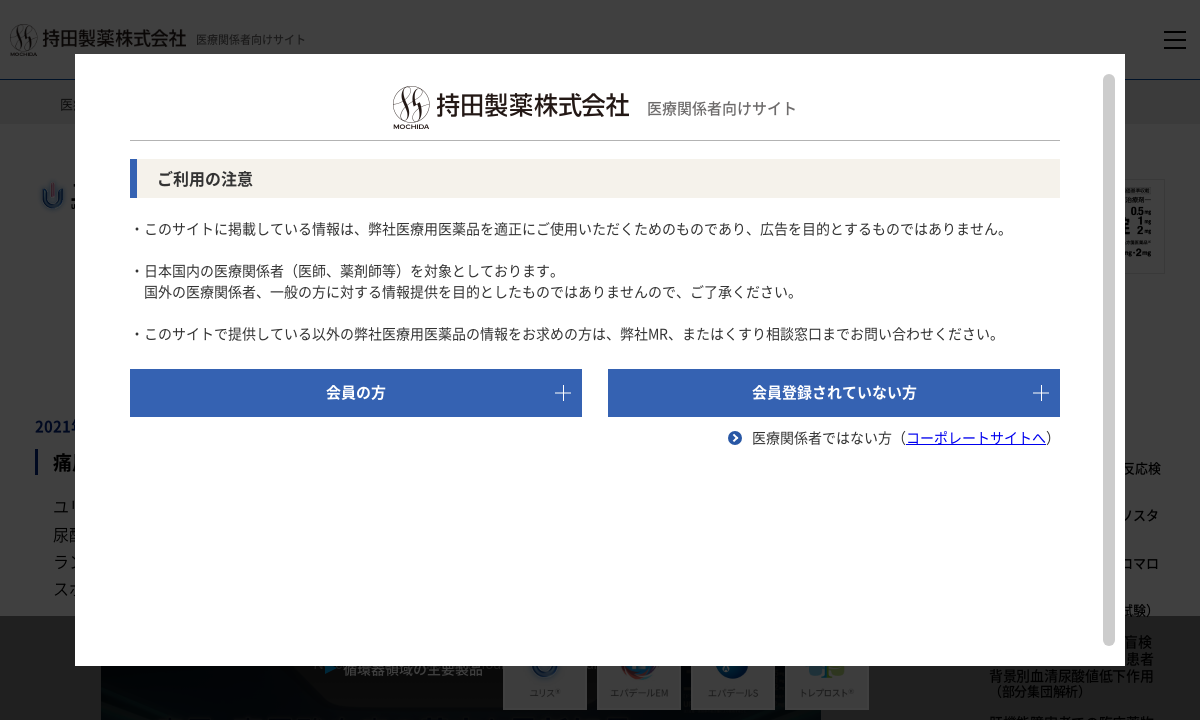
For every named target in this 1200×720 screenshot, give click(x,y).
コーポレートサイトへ (976, 437)
